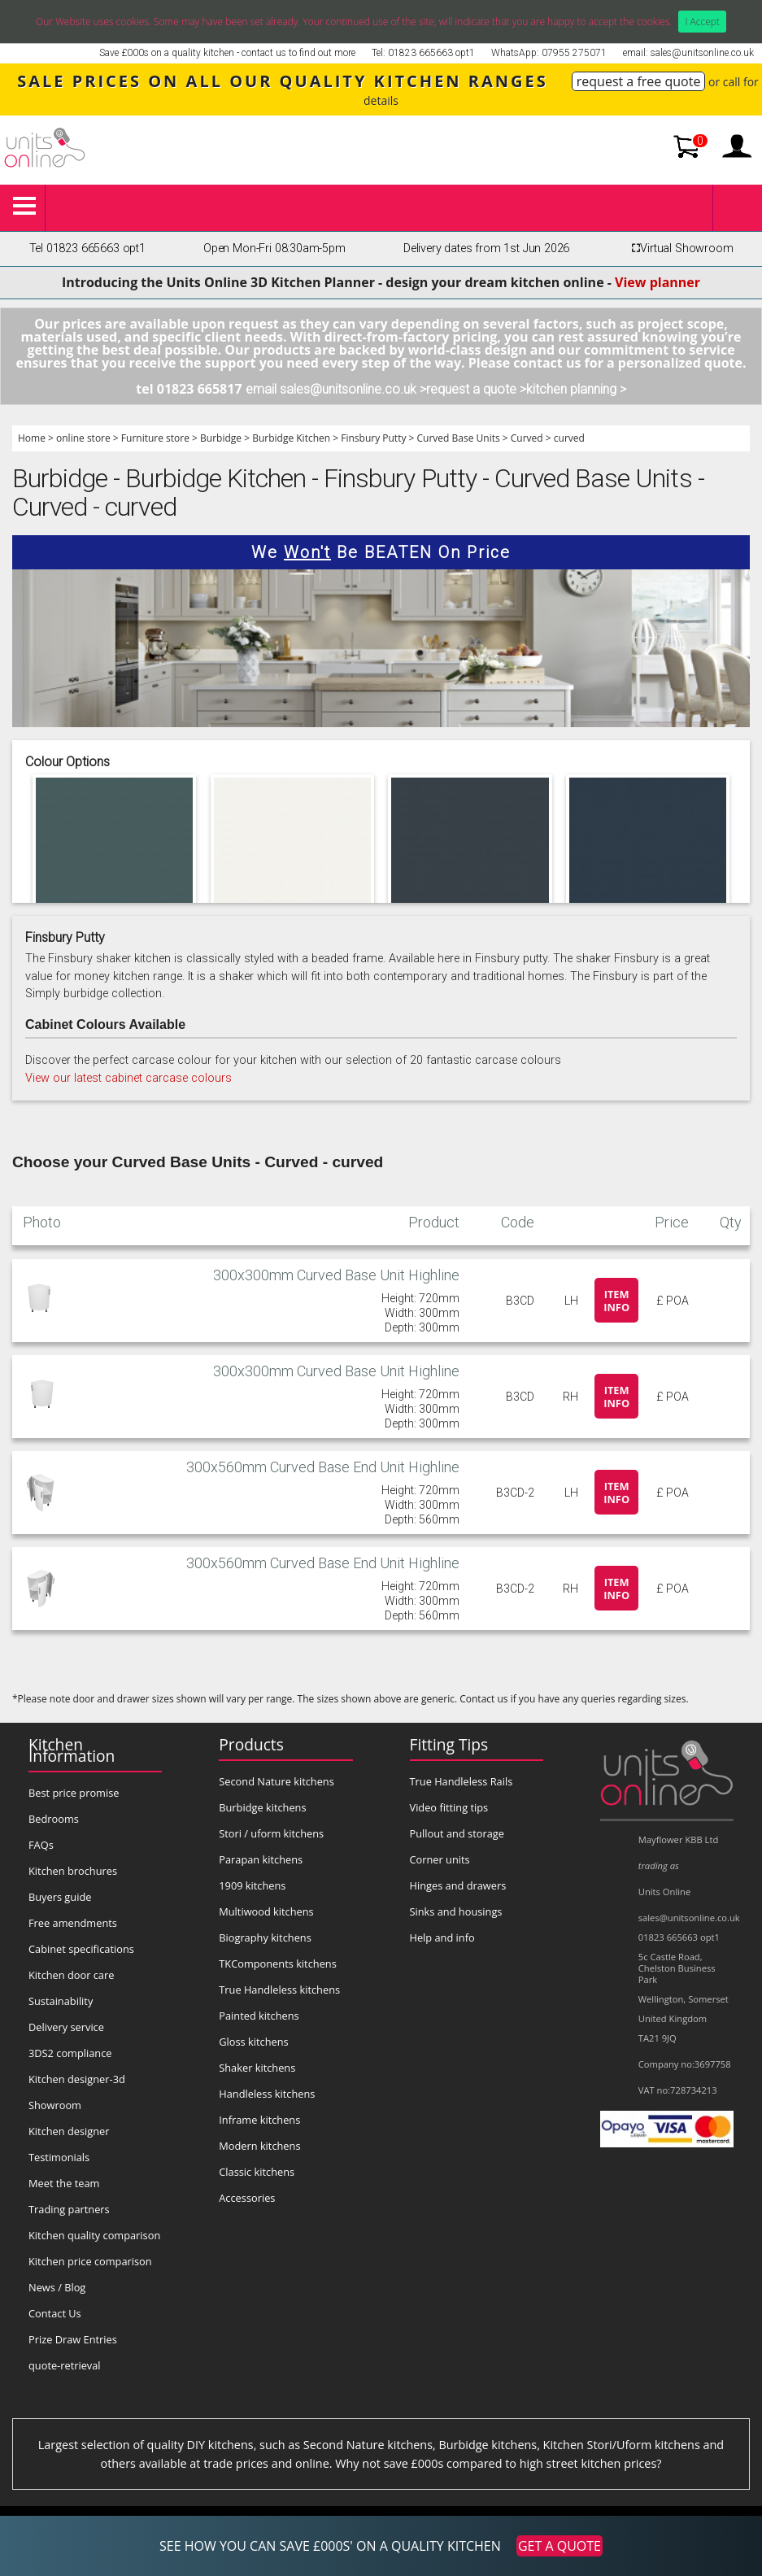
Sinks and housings (456, 1911)
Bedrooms (53, 1818)
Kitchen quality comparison (94, 2235)
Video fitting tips (449, 1807)
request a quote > (476, 389)
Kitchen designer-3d (76, 2079)
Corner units (440, 1859)
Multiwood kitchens (266, 1911)
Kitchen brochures (72, 1870)
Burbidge (221, 438)
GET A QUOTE (559, 2546)
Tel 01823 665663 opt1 (87, 248)
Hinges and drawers (458, 1885)
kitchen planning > (576, 389)
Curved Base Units (458, 438)
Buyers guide (59, 1897)
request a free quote (639, 81)
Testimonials (58, 2157)
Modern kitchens (259, 2145)
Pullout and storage (457, 1833)
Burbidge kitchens (262, 1807)
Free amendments (72, 1923)
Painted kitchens (258, 2015)
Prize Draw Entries (72, 2339)
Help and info (442, 1937)
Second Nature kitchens (276, 1781)
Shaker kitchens (257, 2067)
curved (569, 438)
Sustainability (60, 2001)
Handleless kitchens (267, 2093)
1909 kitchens (252, 1885)
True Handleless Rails (461, 1781)
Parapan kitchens (261, 1859)
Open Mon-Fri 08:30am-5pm (274, 248)
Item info (616, 1300)
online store (83, 438)
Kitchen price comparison (90, 2261)
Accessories (247, 2197)
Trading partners (69, 2209)
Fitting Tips (449, 1744)
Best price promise (74, 1792)
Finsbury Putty (373, 438)
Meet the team (63, 2183)
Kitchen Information (71, 1750)
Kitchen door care (71, 1975)
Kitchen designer (69, 2131)
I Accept (702, 21)
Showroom (54, 2105)
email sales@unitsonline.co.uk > (336, 389)
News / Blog (56, 2287)
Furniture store (155, 438)
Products (251, 1744)
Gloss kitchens (253, 2041)
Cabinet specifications (81, 1949)
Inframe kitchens (259, 2119)
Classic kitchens (256, 2171)
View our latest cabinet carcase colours (128, 1078)
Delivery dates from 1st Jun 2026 (486, 248)
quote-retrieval (64, 2365)
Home (32, 438)
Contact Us (54, 2313)
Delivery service (66, 2027)
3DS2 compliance (70, 2053)
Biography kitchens (265, 1937)
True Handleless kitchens (279, 1989)
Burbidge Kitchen (291, 438)
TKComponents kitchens (278, 1963)
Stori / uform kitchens (271, 1833)
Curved (527, 438)
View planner (657, 282)
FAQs (41, 1844)
